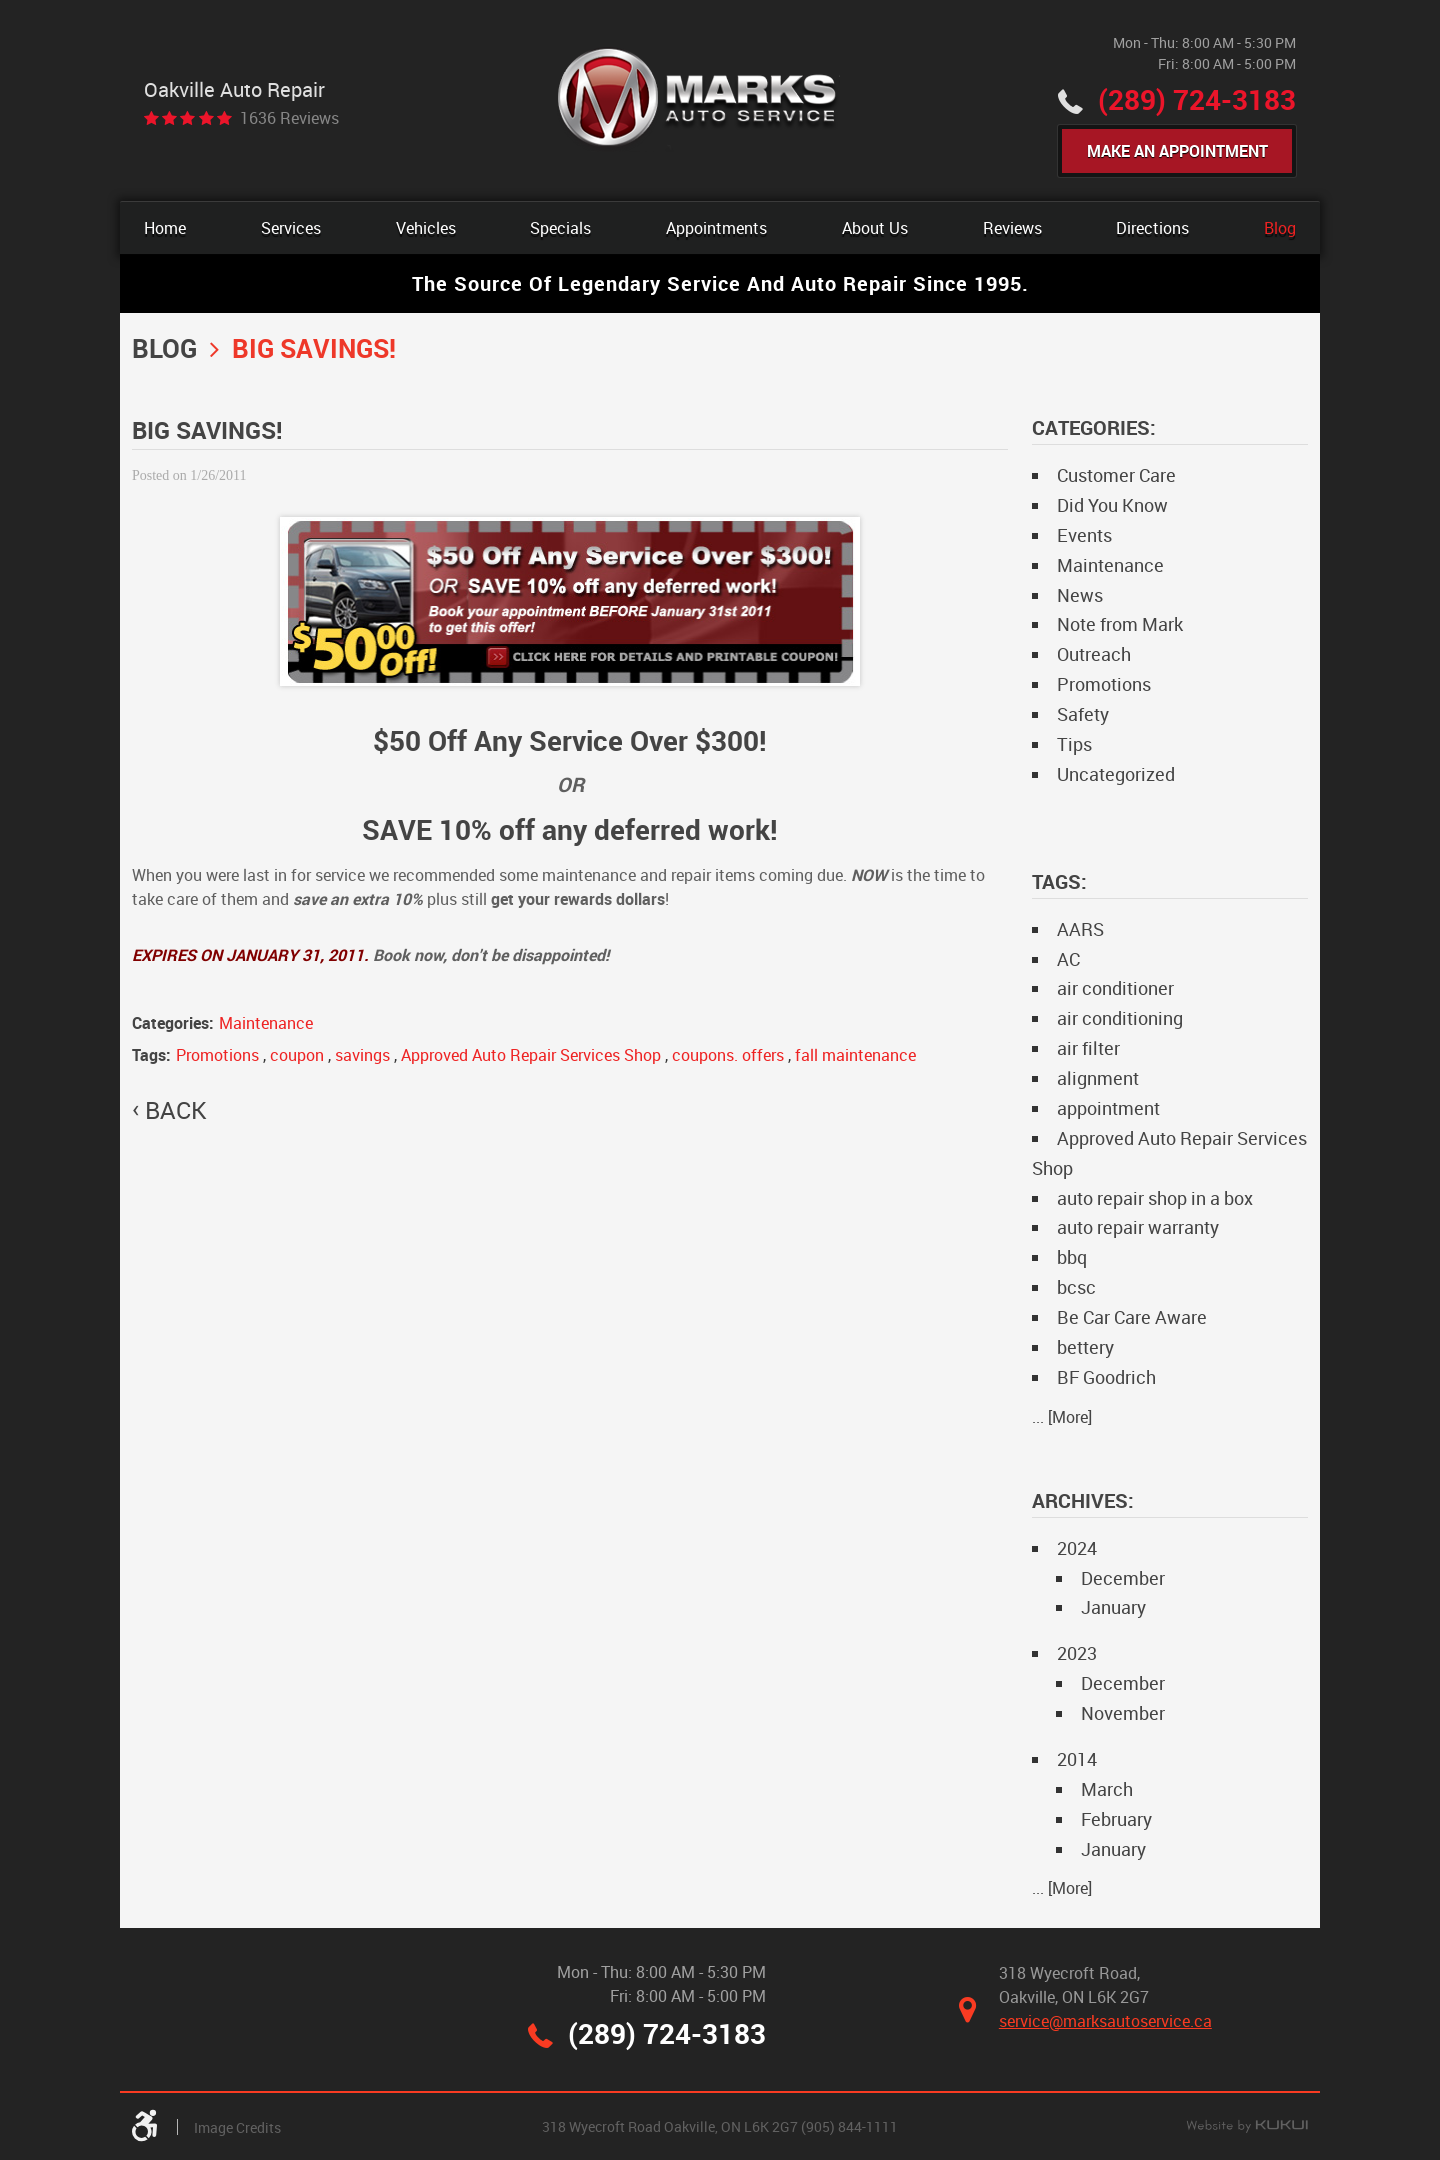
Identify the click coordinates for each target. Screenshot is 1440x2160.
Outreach (1094, 654)
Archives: (1083, 1500)
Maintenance (266, 1023)
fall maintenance (855, 1055)
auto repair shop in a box (1155, 1198)
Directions (1152, 228)
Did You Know (1112, 505)
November (1123, 1713)
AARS (1080, 929)
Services (291, 228)
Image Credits (237, 2127)
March (1107, 1789)
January (1113, 1607)
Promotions (217, 1055)
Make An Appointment (1177, 151)
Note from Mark (1120, 624)
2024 (1077, 1548)
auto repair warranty (1138, 1227)
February (1116, 1819)
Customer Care (1116, 475)
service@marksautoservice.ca (1105, 2021)
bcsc (1076, 1287)
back (175, 1110)
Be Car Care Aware (1132, 1317)
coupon (297, 1055)
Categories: (1094, 427)
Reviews (1012, 228)
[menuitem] (165, 228)
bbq (1072, 1257)
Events (1084, 535)
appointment (1108, 1108)
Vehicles (426, 228)
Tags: (1059, 881)
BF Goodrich (1106, 1377)
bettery (1085, 1347)
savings (362, 1055)
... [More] (1062, 1417)
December (1123, 1578)
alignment (1098, 1078)
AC (1068, 959)
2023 (1077, 1653)
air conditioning (1120, 1018)
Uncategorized (1116, 774)
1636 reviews (289, 118)
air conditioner (1115, 988)
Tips (1074, 744)
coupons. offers (728, 1055)
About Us (875, 228)
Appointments (716, 228)
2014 (1077, 1759)
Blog (1280, 228)
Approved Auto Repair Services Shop (531, 1055)
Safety (1083, 714)
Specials (560, 228)
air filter (1088, 1048)
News (1080, 595)
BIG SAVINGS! (314, 348)
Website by (1247, 2127)
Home (165, 228)
